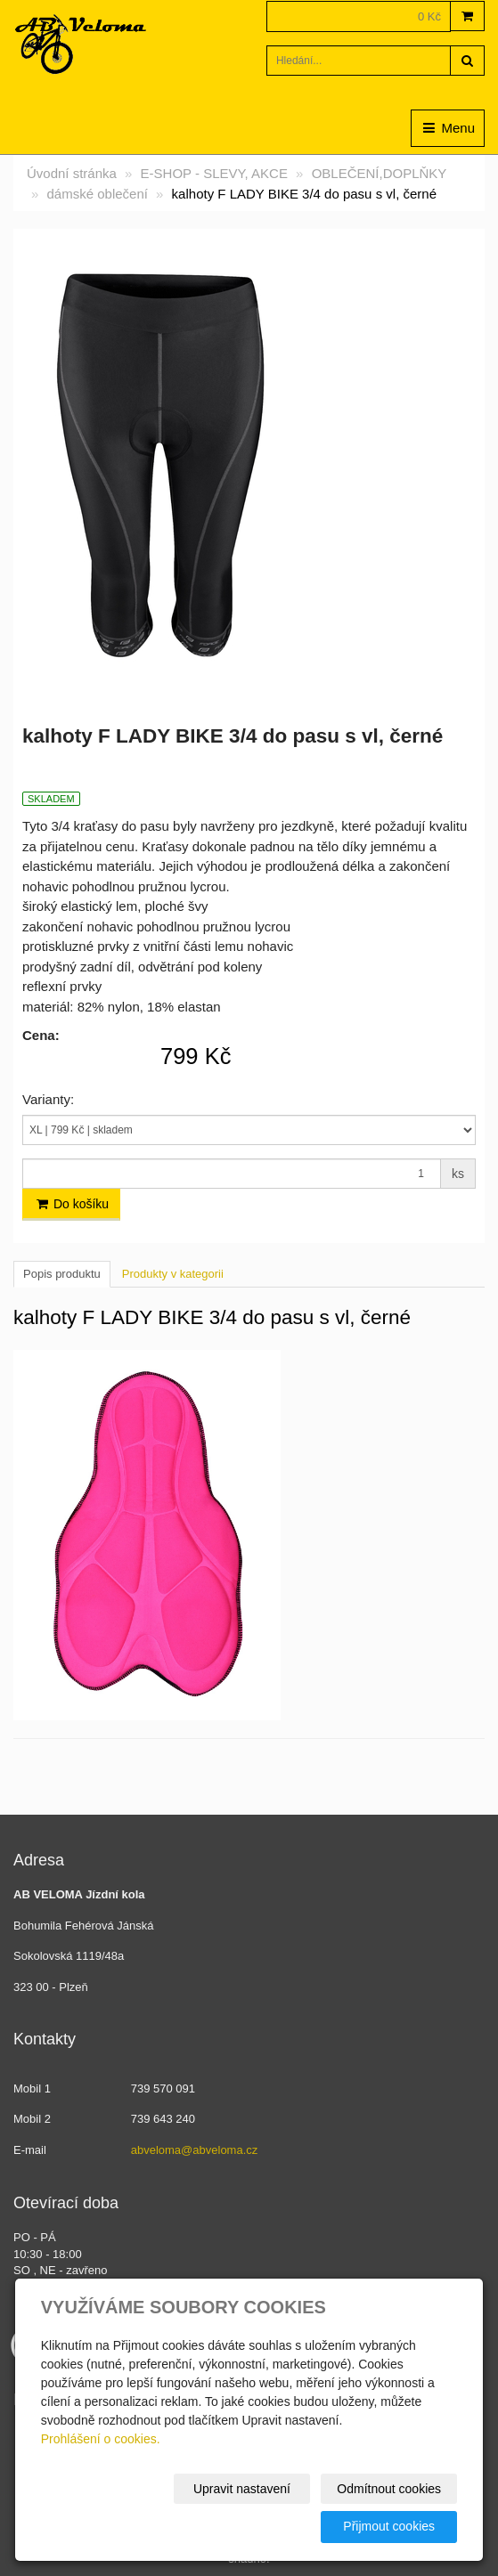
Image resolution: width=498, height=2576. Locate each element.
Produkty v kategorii (173, 1273)
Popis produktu (62, 1273)
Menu (447, 127)
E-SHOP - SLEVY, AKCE (214, 173)
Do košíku (71, 1204)
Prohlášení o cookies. (100, 2439)
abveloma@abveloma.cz (194, 2150)
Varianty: (48, 1099)
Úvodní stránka (72, 173)
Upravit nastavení (241, 2489)
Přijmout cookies (389, 2526)
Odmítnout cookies (389, 2489)
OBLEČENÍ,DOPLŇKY (379, 173)
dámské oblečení (97, 193)
